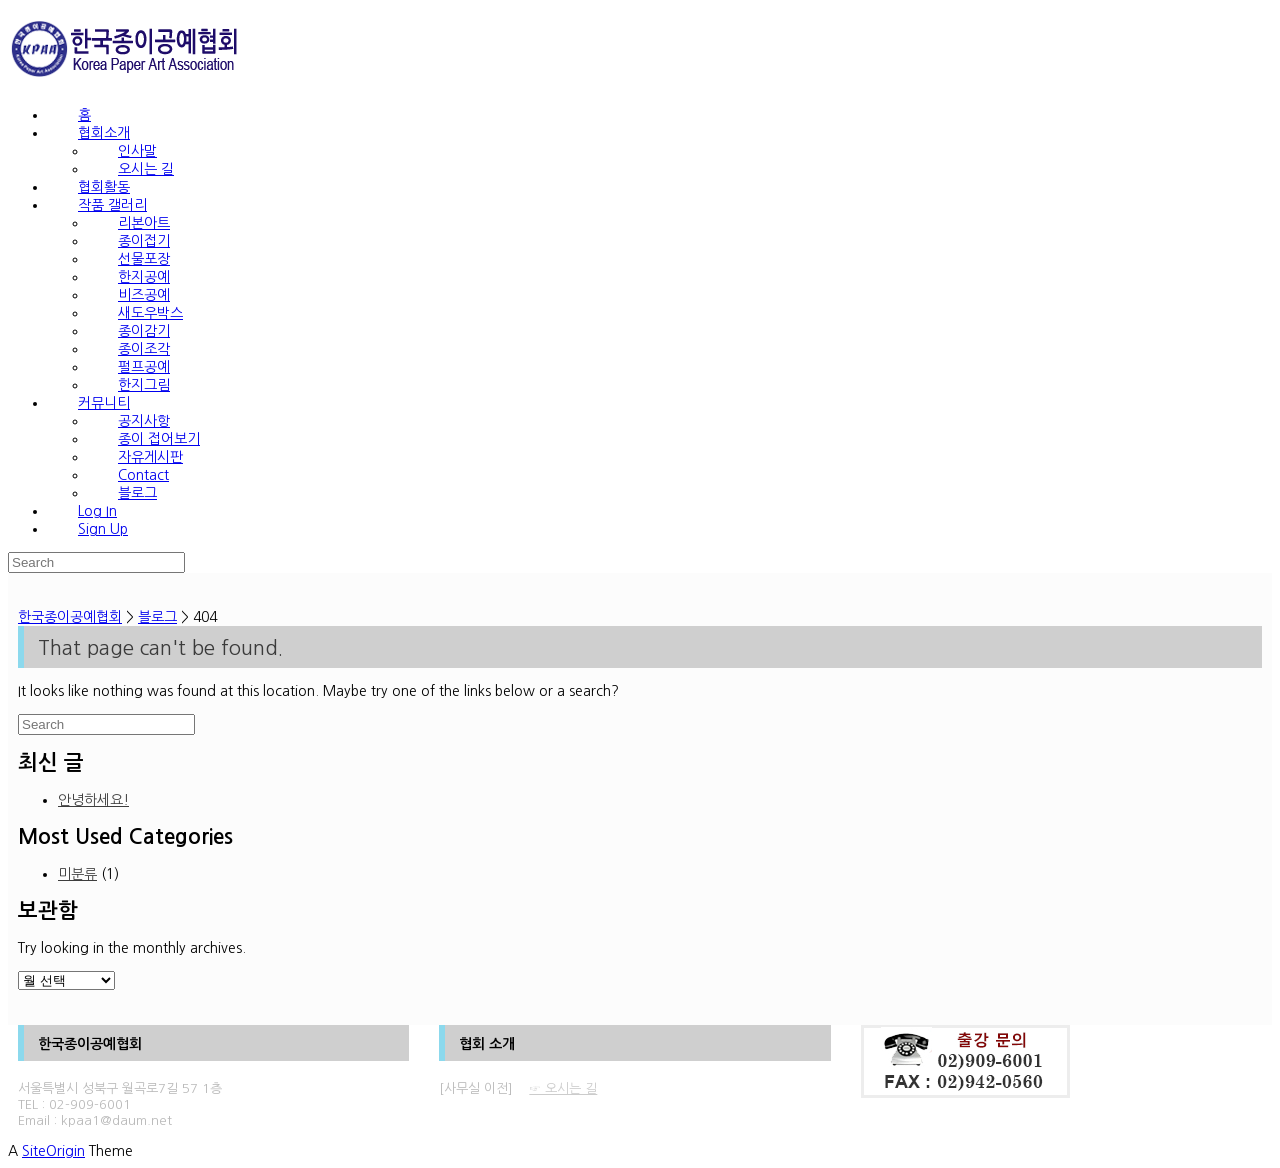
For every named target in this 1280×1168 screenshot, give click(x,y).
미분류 (77, 874)
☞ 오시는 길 (563, 1088)
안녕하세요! (93, 800)
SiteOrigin (53, 1151)
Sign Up (103, 529)
